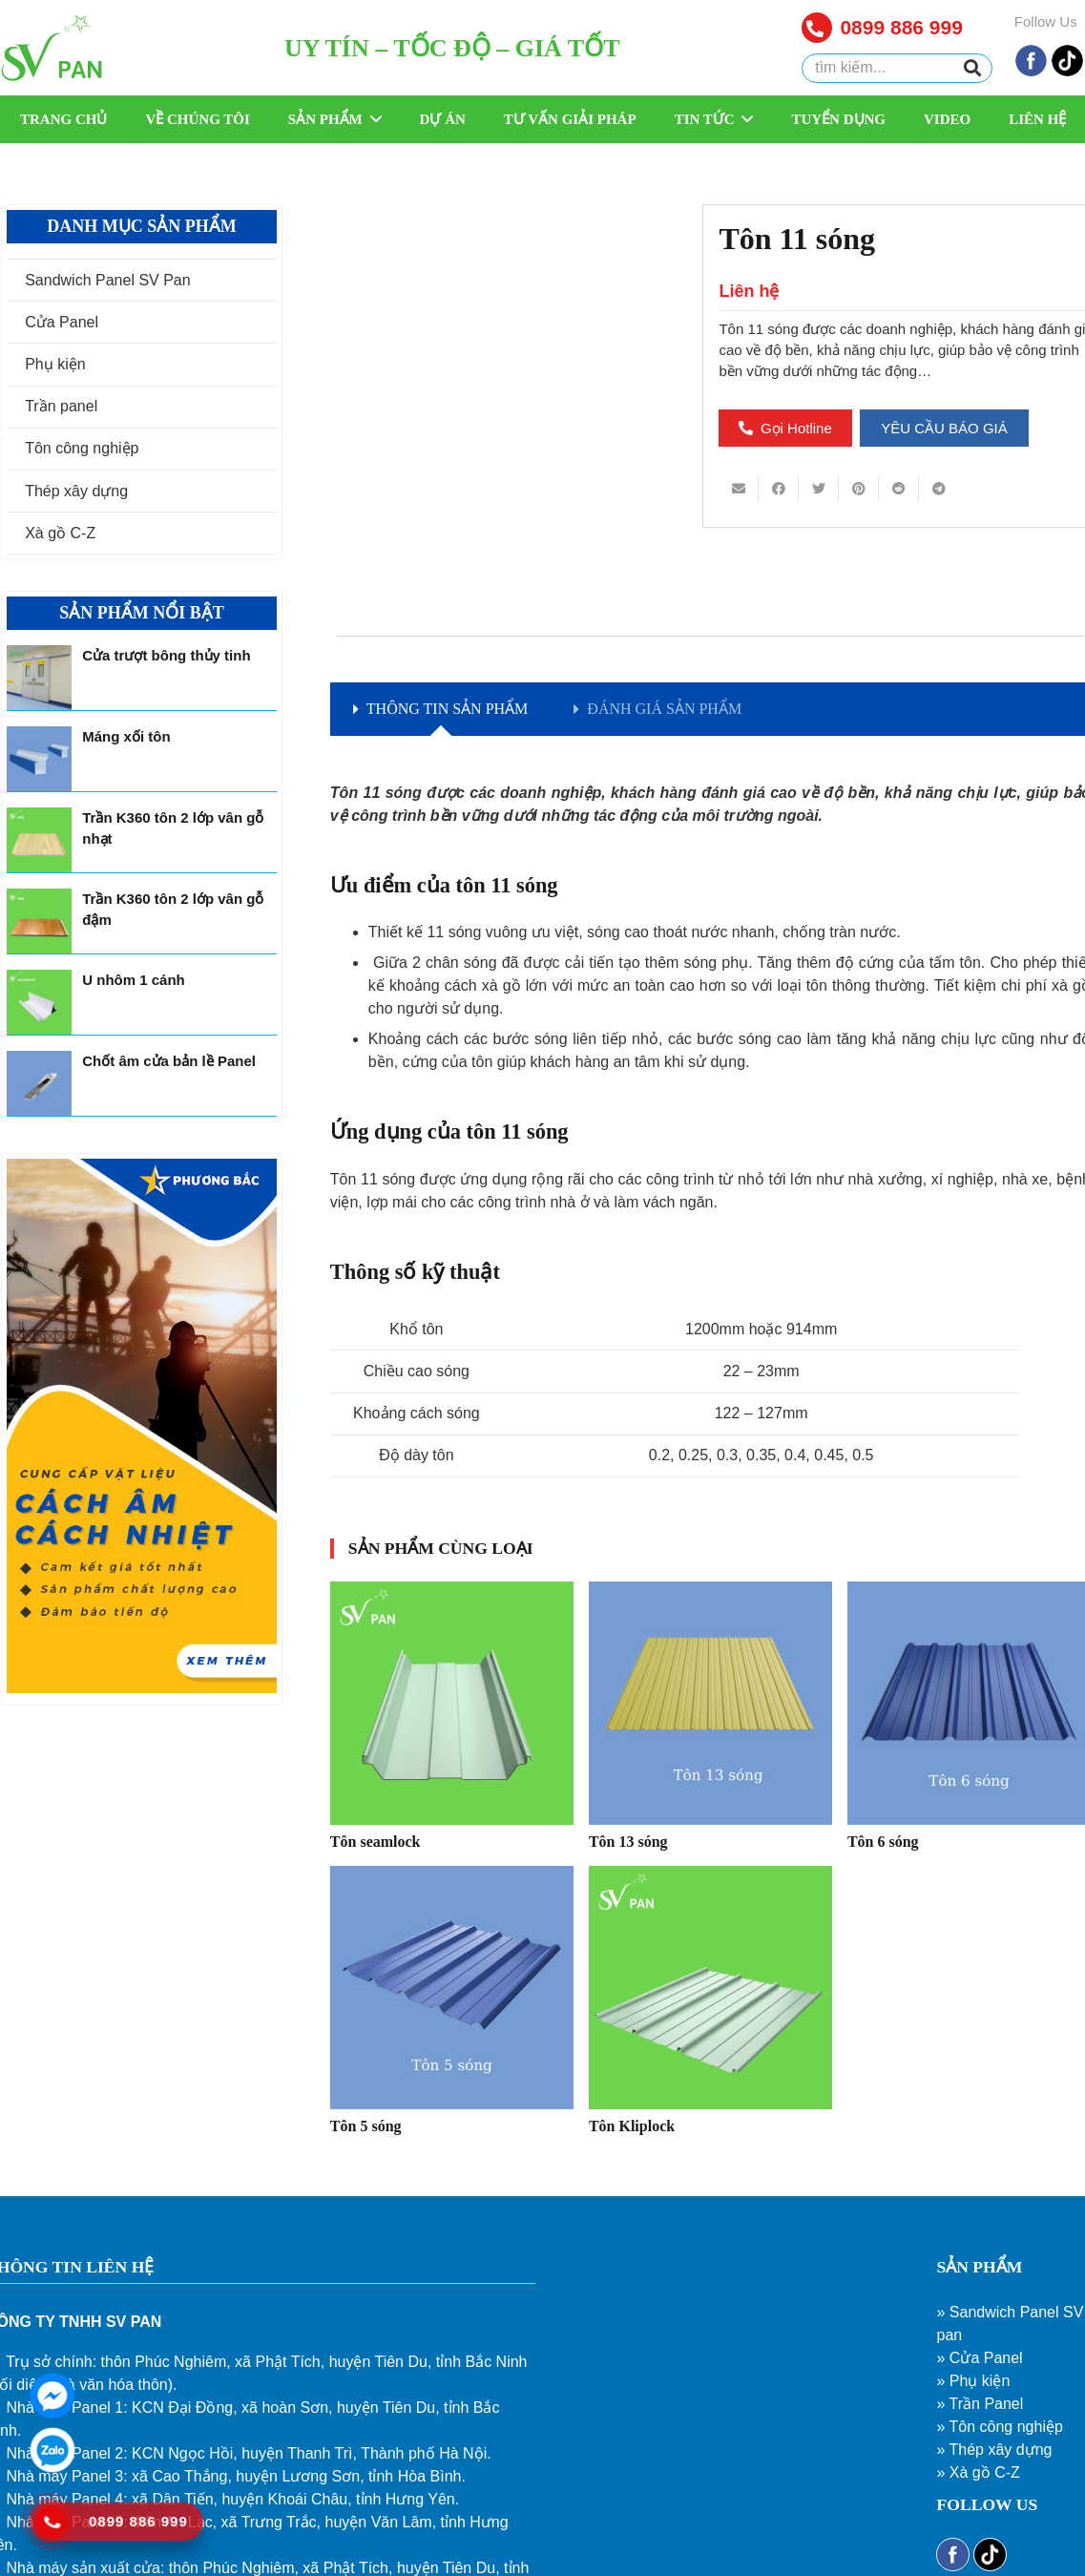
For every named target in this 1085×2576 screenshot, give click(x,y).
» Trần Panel (979, 2404)
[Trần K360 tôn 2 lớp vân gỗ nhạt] (39, 839)
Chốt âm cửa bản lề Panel (169, 1061)
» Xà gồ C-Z (977, 2472)
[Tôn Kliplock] (710, 1987)
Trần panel (61, 406)
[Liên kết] (51, 47)
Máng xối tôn (126, 736)
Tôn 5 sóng (366, 2126)
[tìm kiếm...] (897, 68)
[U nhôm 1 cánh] (39, 1002)
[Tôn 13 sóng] (710, 1703)
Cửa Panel (61, 322)
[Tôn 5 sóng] (452, 1987)
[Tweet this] (819, 488)
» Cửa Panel (979, 2358)
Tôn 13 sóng (628, 1841)
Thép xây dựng (76, 491)
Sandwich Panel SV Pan (107, 280)
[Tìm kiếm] (972, 69)
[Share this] (779, 488)
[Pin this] (859, 488)
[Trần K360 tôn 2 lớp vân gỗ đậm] (39, 921)
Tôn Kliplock (632, 2126)
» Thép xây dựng (994, 2449)
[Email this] (739, 488)
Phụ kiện (55, 364)
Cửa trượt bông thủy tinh (166, 655)
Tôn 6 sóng (883, 1841)
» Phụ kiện (973, 2381)
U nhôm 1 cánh (133, 980)
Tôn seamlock (375, 1841)
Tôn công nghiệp (81, 448)
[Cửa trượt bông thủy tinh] (39, 677)
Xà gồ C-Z (60, 533)
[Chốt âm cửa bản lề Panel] (39, 1083)
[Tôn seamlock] (452, 1703)
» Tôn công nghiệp (999, 2427)
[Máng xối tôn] (39, 758)
